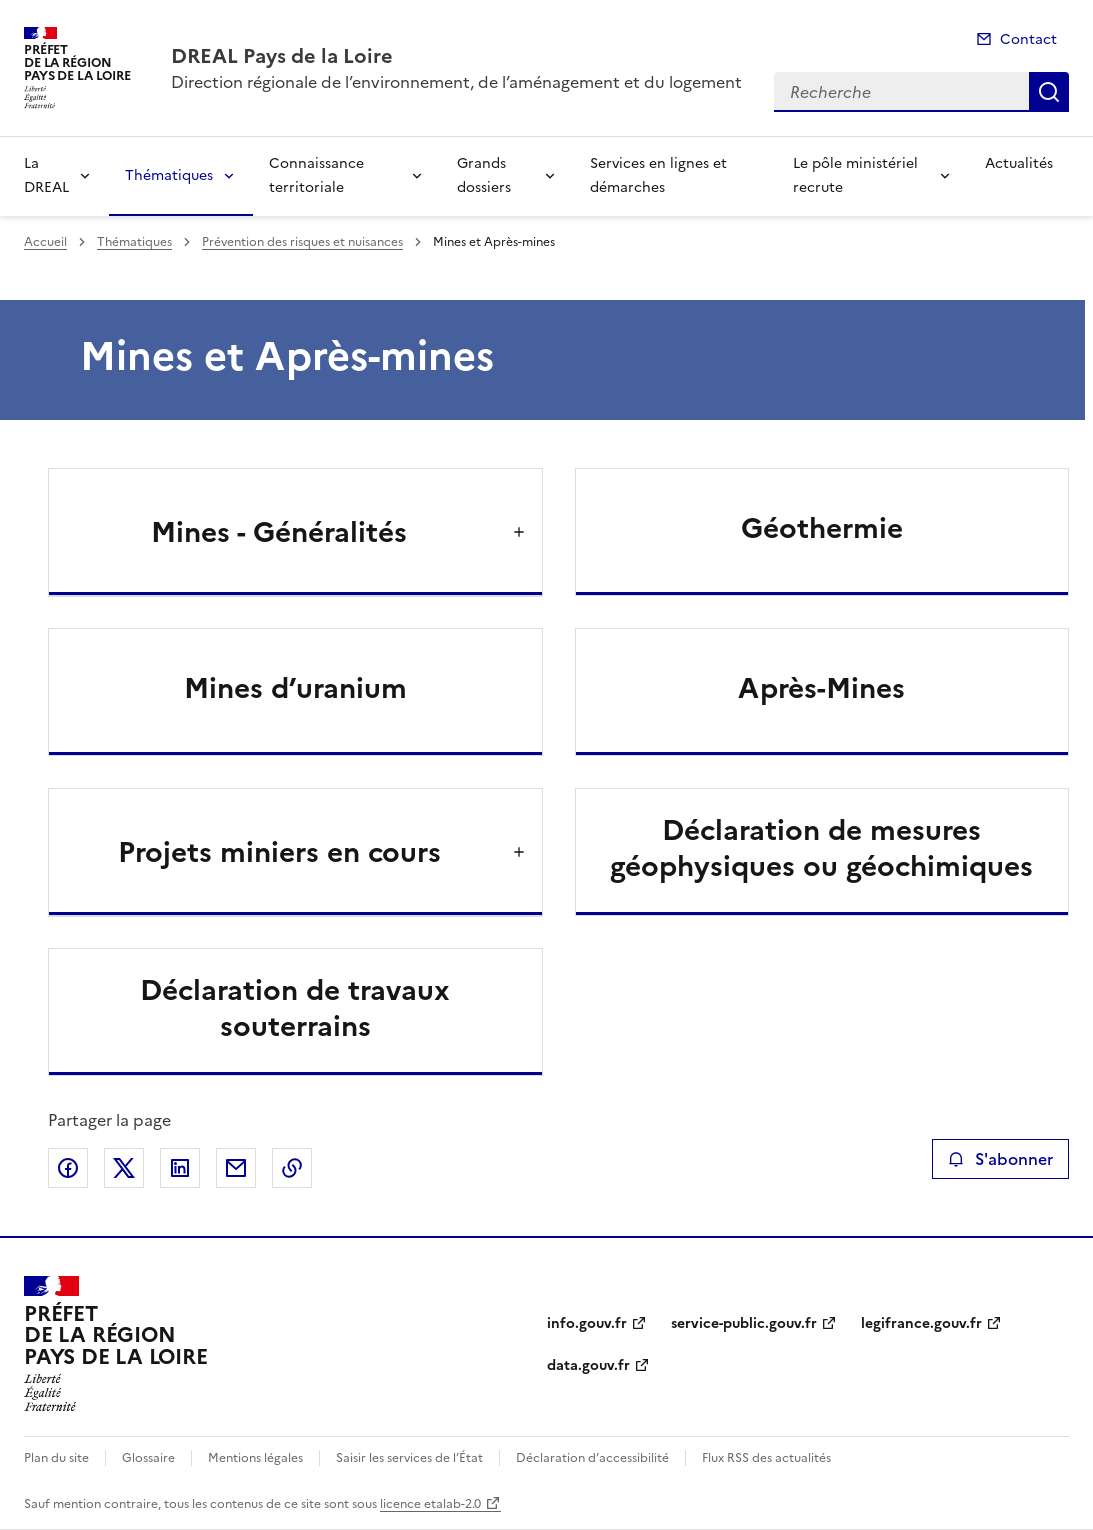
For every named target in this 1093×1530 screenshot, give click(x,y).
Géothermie (822, 528)
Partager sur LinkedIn (180, 1168)
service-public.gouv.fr (744, 1323)
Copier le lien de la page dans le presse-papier (292, 1168)
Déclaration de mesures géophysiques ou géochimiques (821, 848)
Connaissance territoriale (316, 175)
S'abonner (1000, 1159)
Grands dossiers (484, 175)
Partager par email (236, 1168)
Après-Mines (821, 688)
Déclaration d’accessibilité (592, 1458)
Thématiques (169, 175)
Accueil (45, 242)
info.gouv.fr (587, 1323)
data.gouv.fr (588, 1365)
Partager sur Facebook (68, 1168)
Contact (1028, 39)
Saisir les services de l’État (409, 1458)
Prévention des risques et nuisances (302, 242)
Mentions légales (255, 1458)
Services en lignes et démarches (658, 175)
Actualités (1019, 163)
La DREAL (46, 175)
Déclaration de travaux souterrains (295, 1008)
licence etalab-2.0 (430, 1504)
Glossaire (148, 1458)
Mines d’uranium (295, 688)
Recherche (1049, 92)
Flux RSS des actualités (766, 1458)
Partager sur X (124, 1168)
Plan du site (56, 1458)
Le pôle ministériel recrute (855, 175)
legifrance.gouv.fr (921, 1323)
